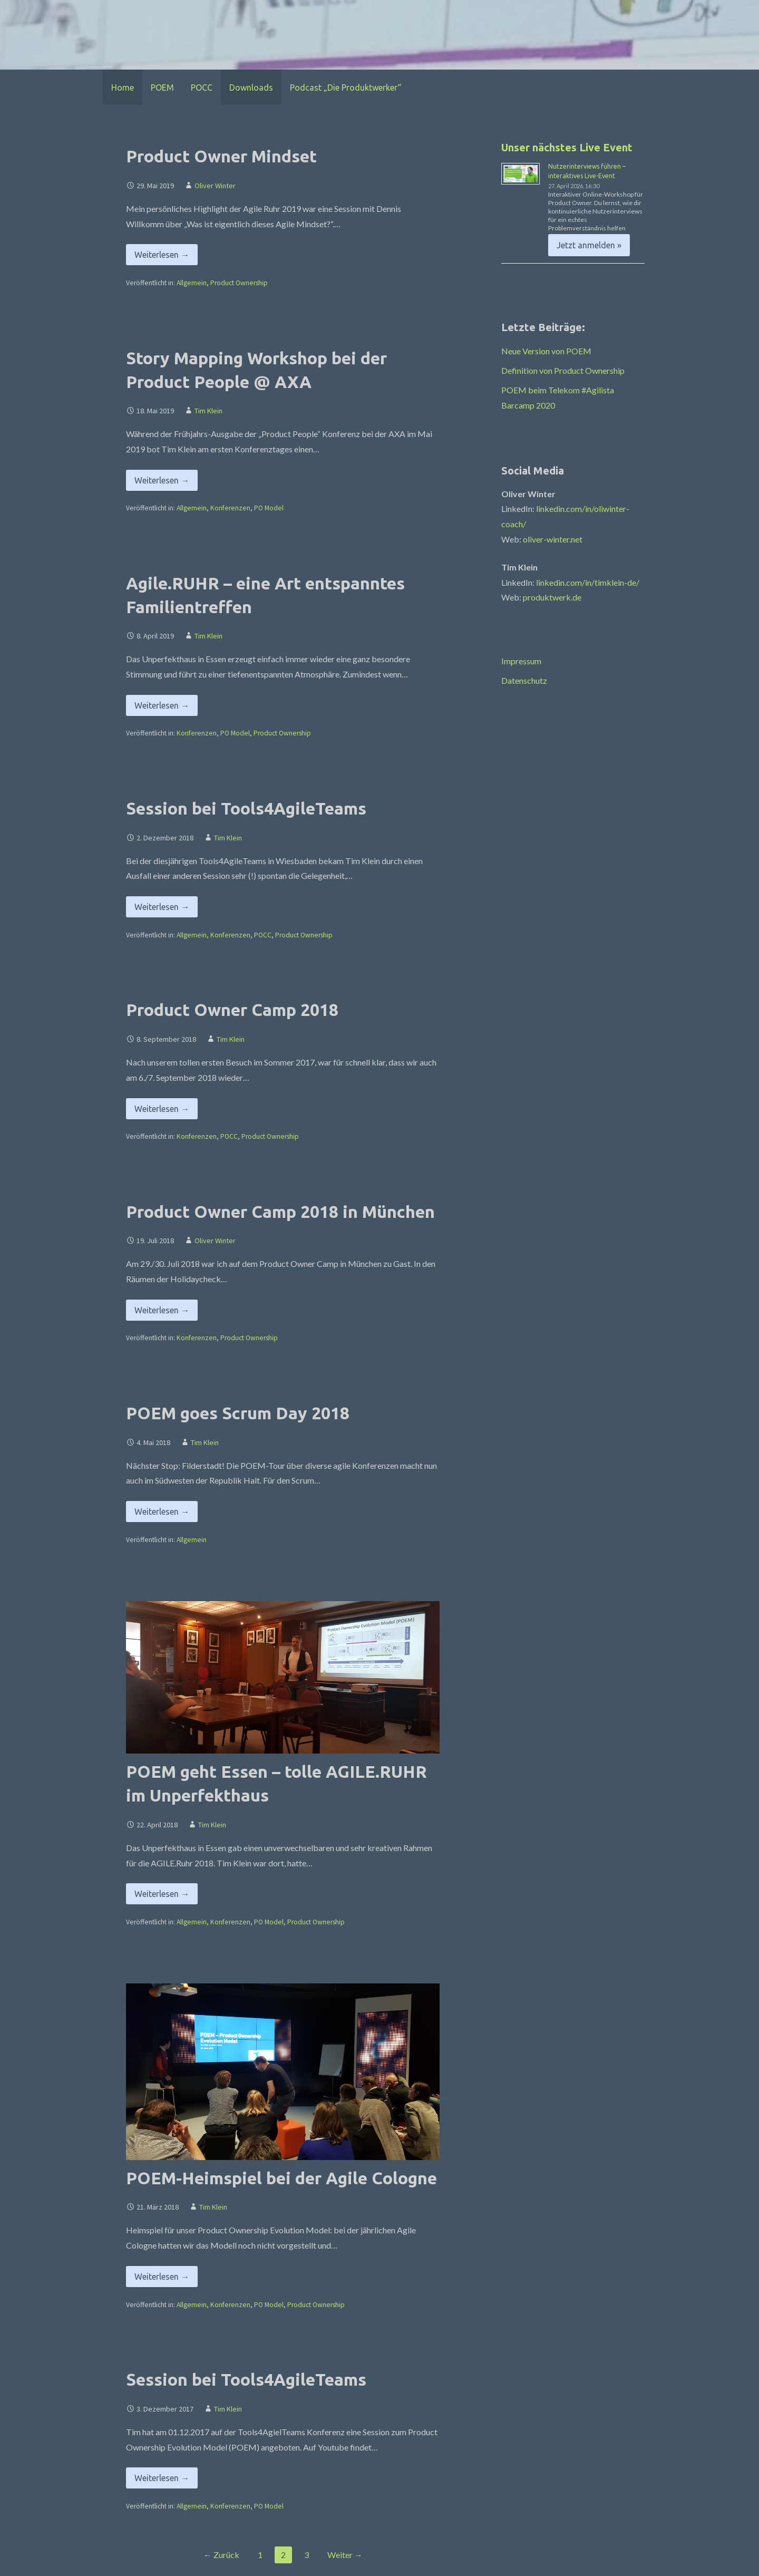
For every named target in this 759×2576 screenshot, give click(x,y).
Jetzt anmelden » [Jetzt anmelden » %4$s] (589, 245)
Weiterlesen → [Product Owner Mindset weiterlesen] (161, 254)
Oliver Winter (215, 185)
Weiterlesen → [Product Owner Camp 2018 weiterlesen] (161, 1108)
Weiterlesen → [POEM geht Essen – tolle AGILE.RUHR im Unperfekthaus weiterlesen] (161, 1894)
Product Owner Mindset (221, 156)
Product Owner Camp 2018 (232, 1009)
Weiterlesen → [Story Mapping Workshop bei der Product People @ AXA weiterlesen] (161, 480)
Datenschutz (524, 680)
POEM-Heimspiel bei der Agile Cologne (281, 2177)
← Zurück (221, 2555)
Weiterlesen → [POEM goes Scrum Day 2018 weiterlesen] (161, 1511)
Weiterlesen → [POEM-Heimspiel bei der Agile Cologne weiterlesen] (161, 2276)
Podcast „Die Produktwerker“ (345, 87)
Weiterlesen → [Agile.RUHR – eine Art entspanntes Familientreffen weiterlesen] (161, 705)
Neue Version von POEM (546, 351)
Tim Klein (208, 410)
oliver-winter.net (552, 539)
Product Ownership (239, 282)
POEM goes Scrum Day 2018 (237, 1412)
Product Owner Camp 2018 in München (280, 1211)
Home (122, 87)
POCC (201, 87)
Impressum (521, 661)
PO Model (269, 507)
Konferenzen (230, 507)
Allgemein (192, 282)
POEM (162, 87)
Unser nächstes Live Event (566, 147)
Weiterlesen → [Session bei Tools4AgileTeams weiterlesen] (161, 907)
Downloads (251, 87)
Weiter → (345, 2555)
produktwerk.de (552, 597)
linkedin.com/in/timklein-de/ (587, 582)
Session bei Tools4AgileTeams (246, 808)
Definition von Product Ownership (563, 370)
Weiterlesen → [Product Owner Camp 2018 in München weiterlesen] (161, 1310)
